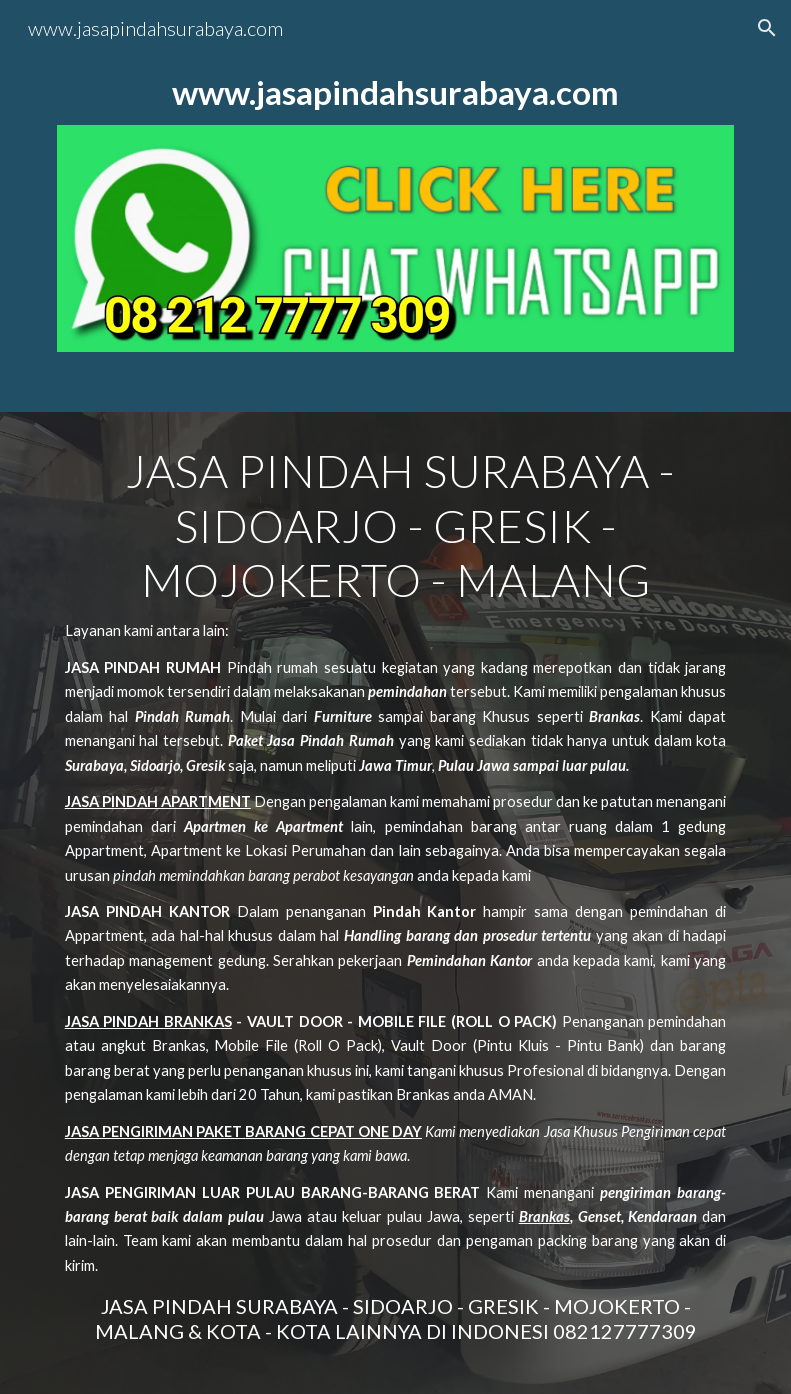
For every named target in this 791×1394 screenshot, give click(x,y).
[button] (767, 28)
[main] (396, 92)
